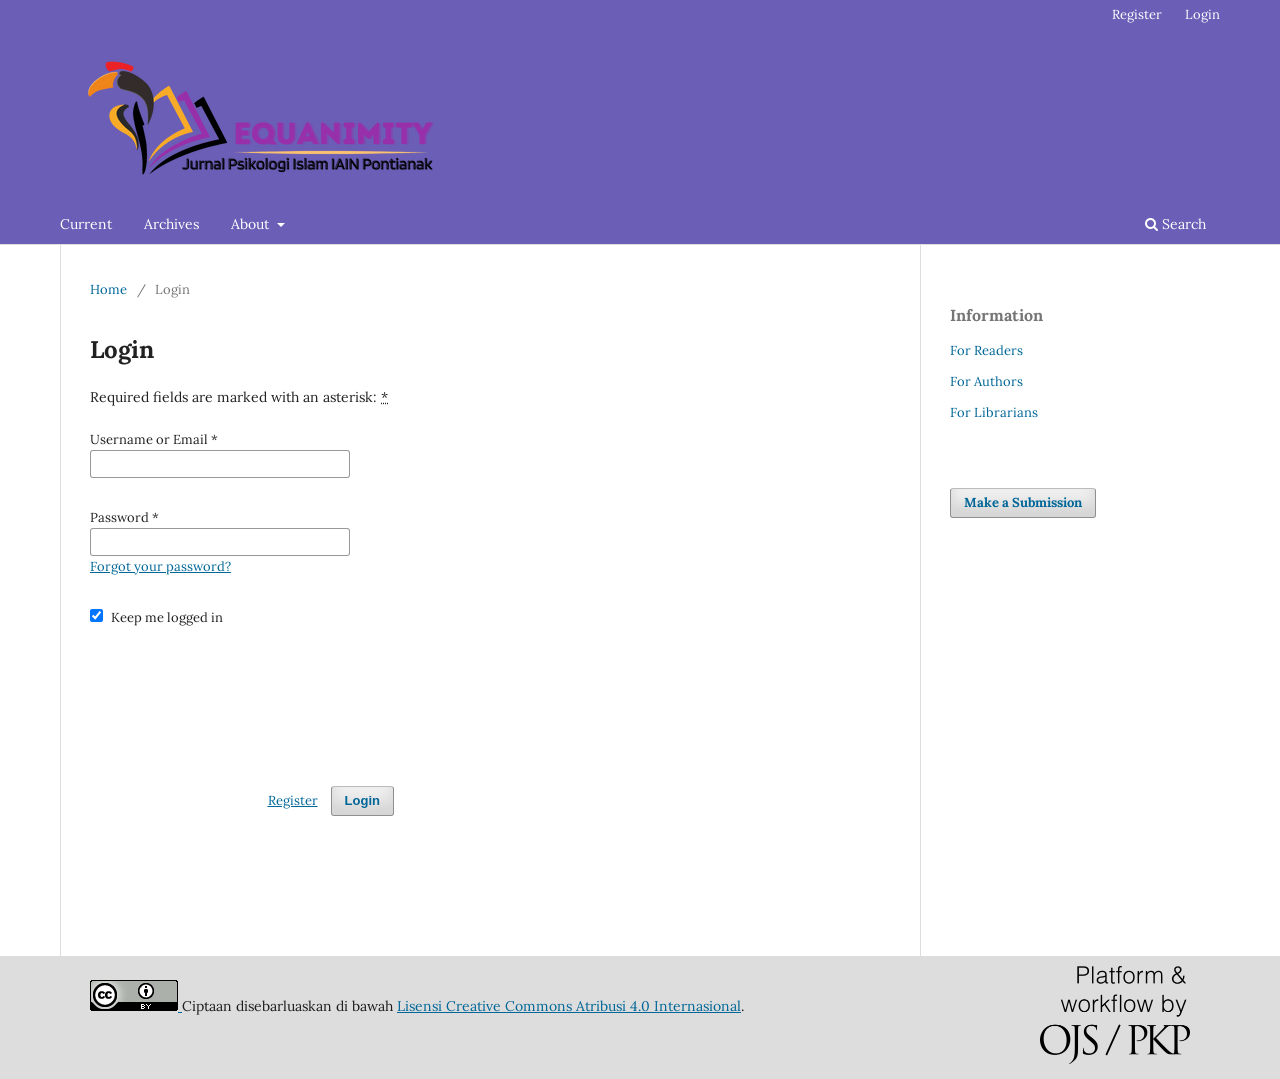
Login (1202, 14)
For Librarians (994, 412)
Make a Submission (1023, 502)
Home (108, 289)
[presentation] (242, 697)
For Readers (986, 350)
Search (1175, 224)
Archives (171, 224)
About (252, 224)
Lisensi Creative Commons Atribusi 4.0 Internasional (569, 1006)
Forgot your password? (160, 566)
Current (86, 224)
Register (1137, 14)
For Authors (986, 381)
